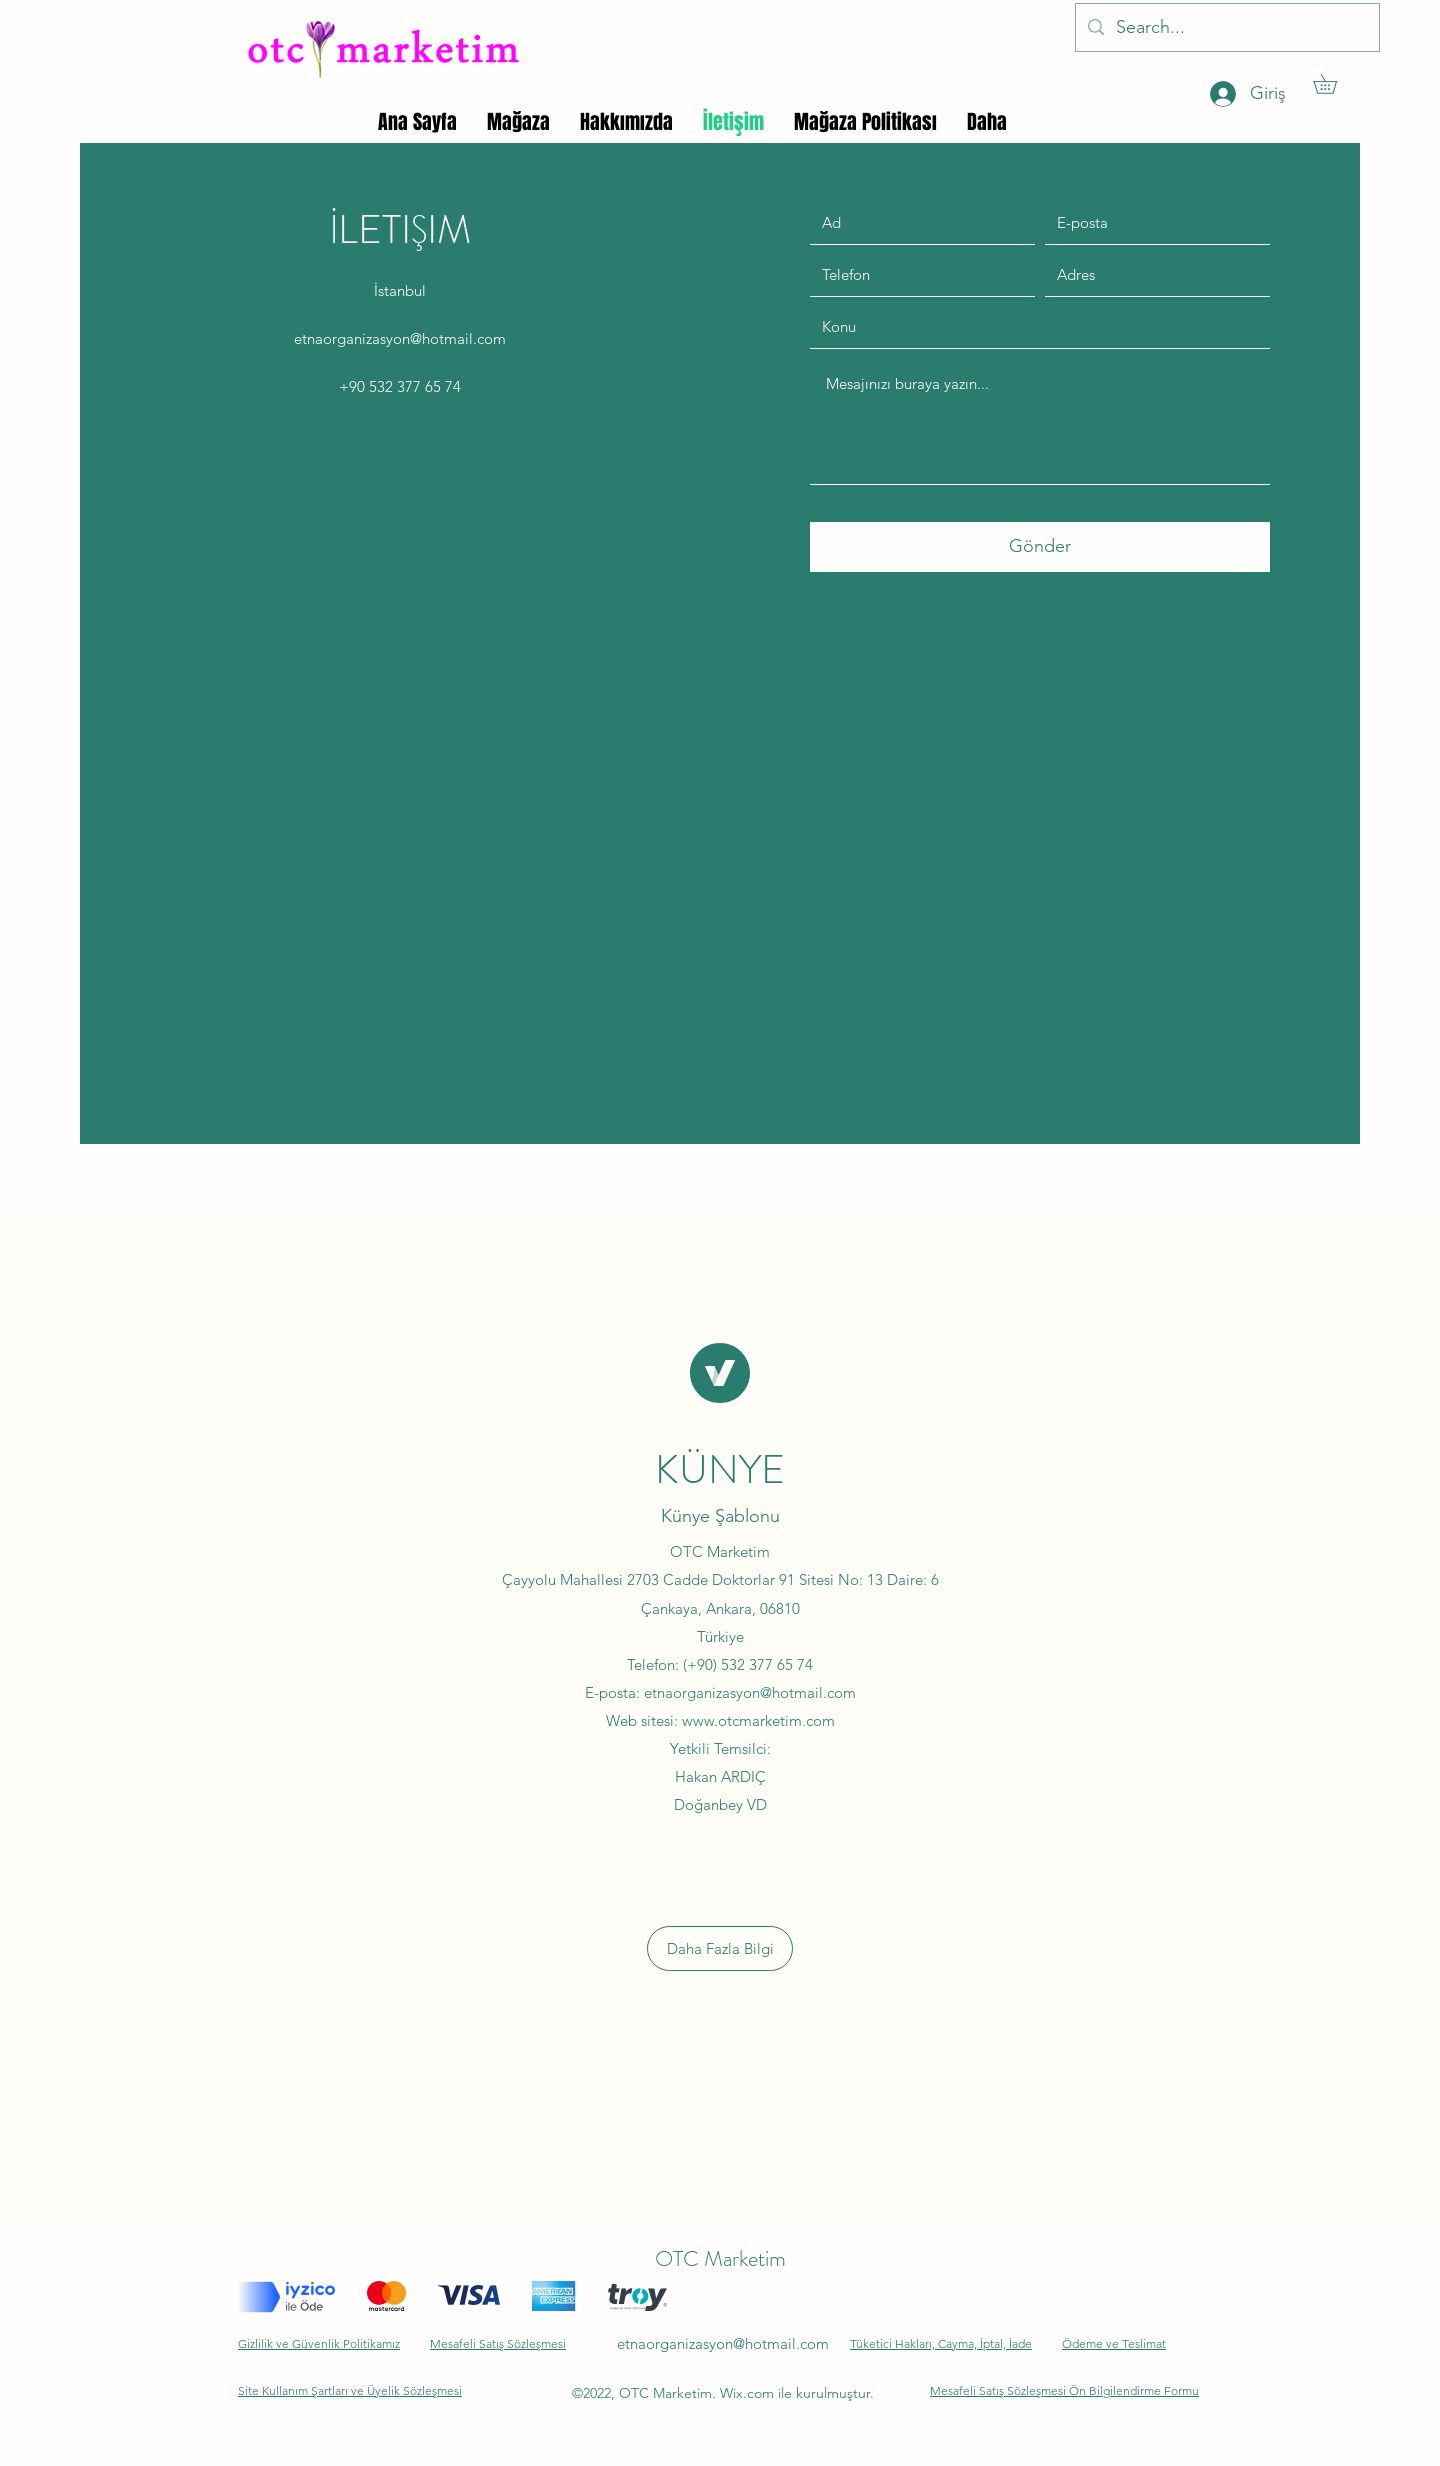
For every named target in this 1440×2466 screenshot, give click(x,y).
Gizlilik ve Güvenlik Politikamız (319, 2343)
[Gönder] (1040, 547)
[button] (1334, 84)
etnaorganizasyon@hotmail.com (400, 338)
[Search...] (1226, 28)
